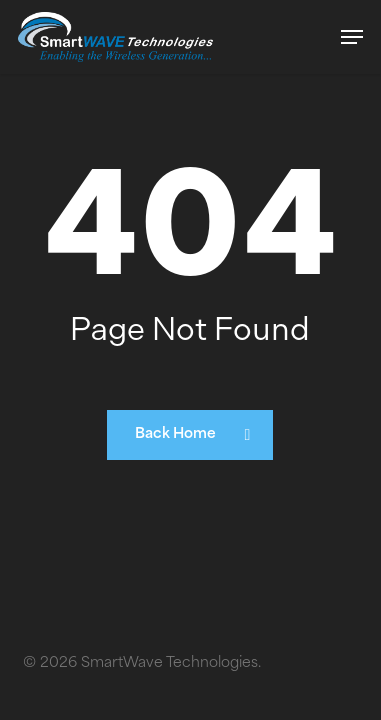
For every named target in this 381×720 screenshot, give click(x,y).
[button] (352, 37)
